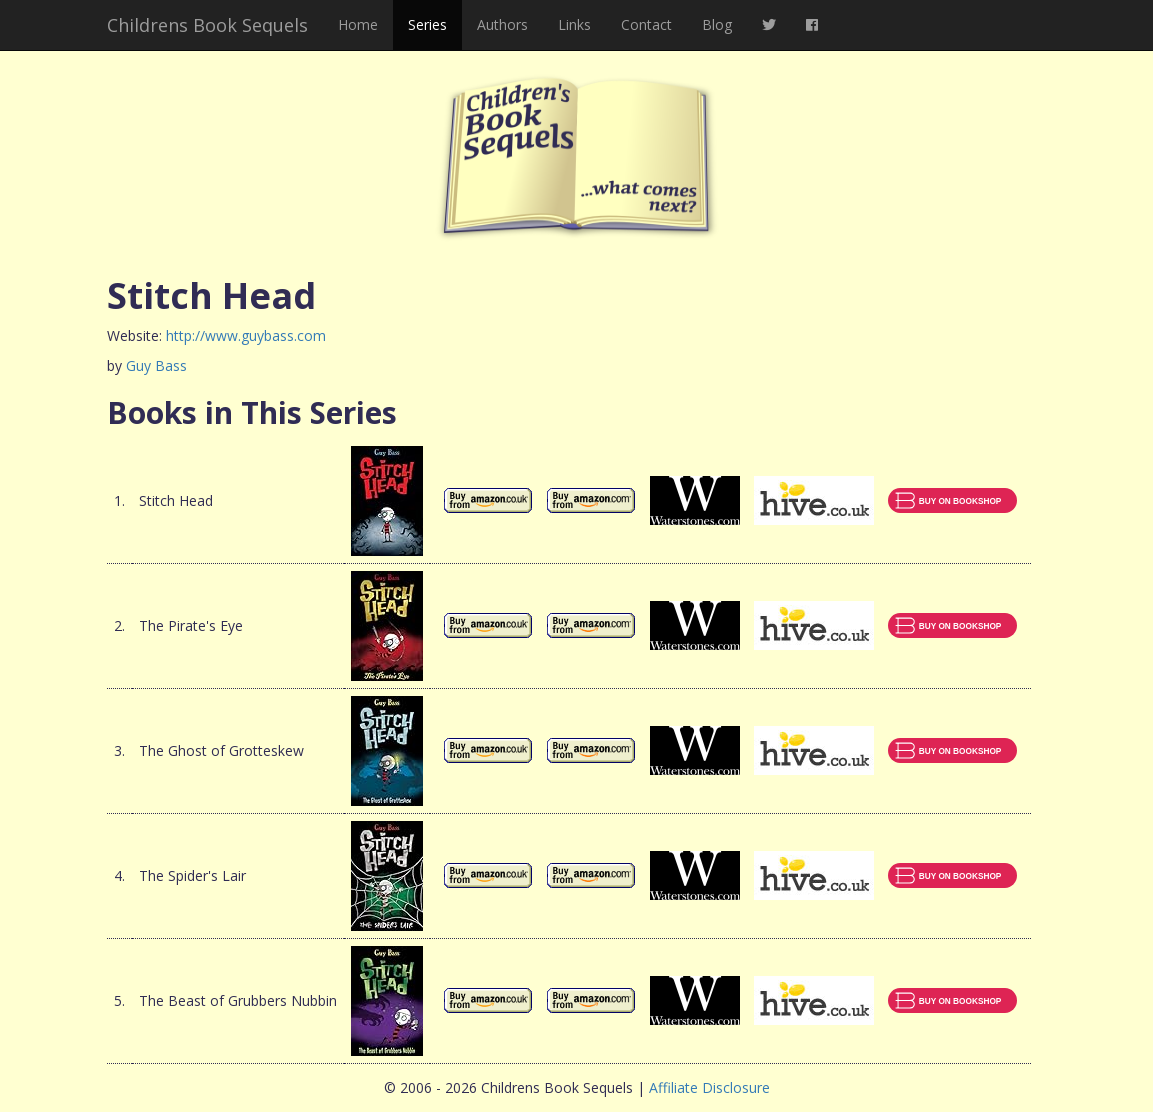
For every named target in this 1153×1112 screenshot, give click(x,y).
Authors (502, 24)
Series (427, 24)
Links (574, 24)
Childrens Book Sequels (207, 25)
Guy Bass (156, 365)
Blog (717, 24)
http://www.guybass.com (246, 335)
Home (358, 24)
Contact (646, 24)
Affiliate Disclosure (709, 1087)
